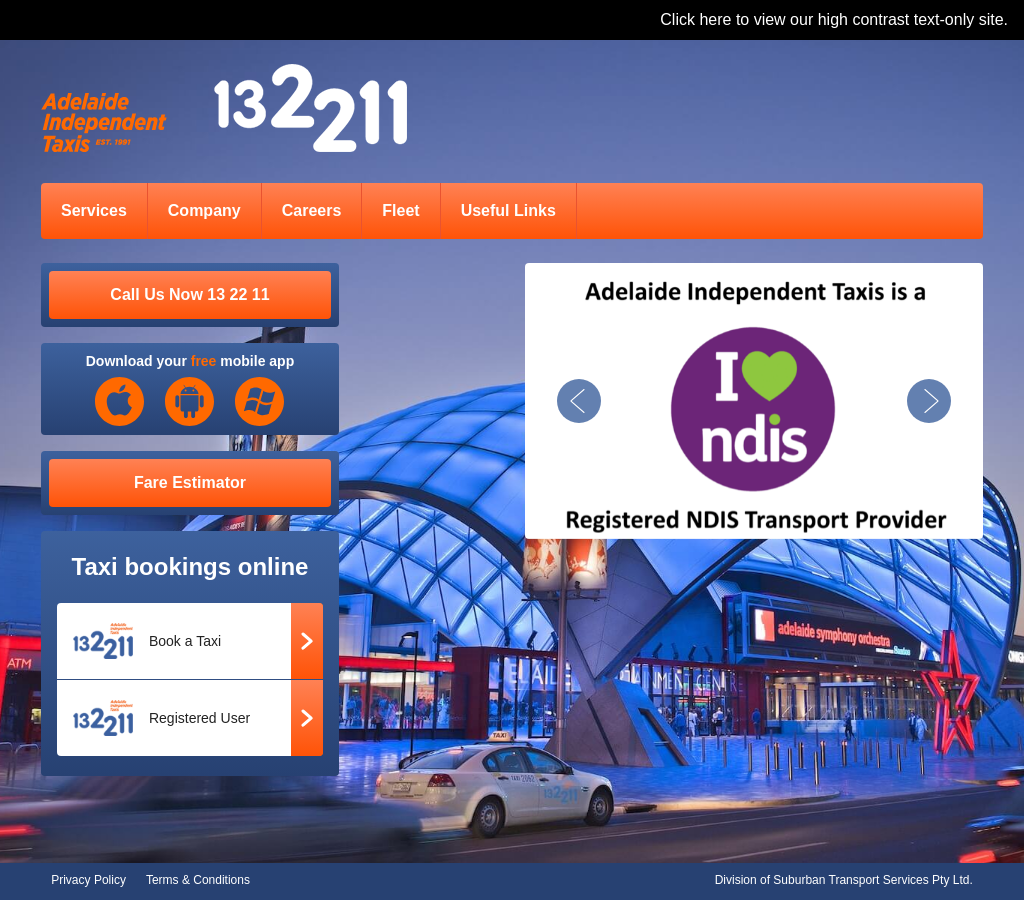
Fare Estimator (190, 482)
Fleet (400, 210)
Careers (312, 210)
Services (94, 210)
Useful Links (508, 210)
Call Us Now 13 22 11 (189, 294)
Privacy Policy (88, 880)
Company (204, 210)
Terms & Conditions (198, 880)
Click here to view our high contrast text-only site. (834, 19)
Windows (260, 402)
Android (190, 402)
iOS (120, 402)
